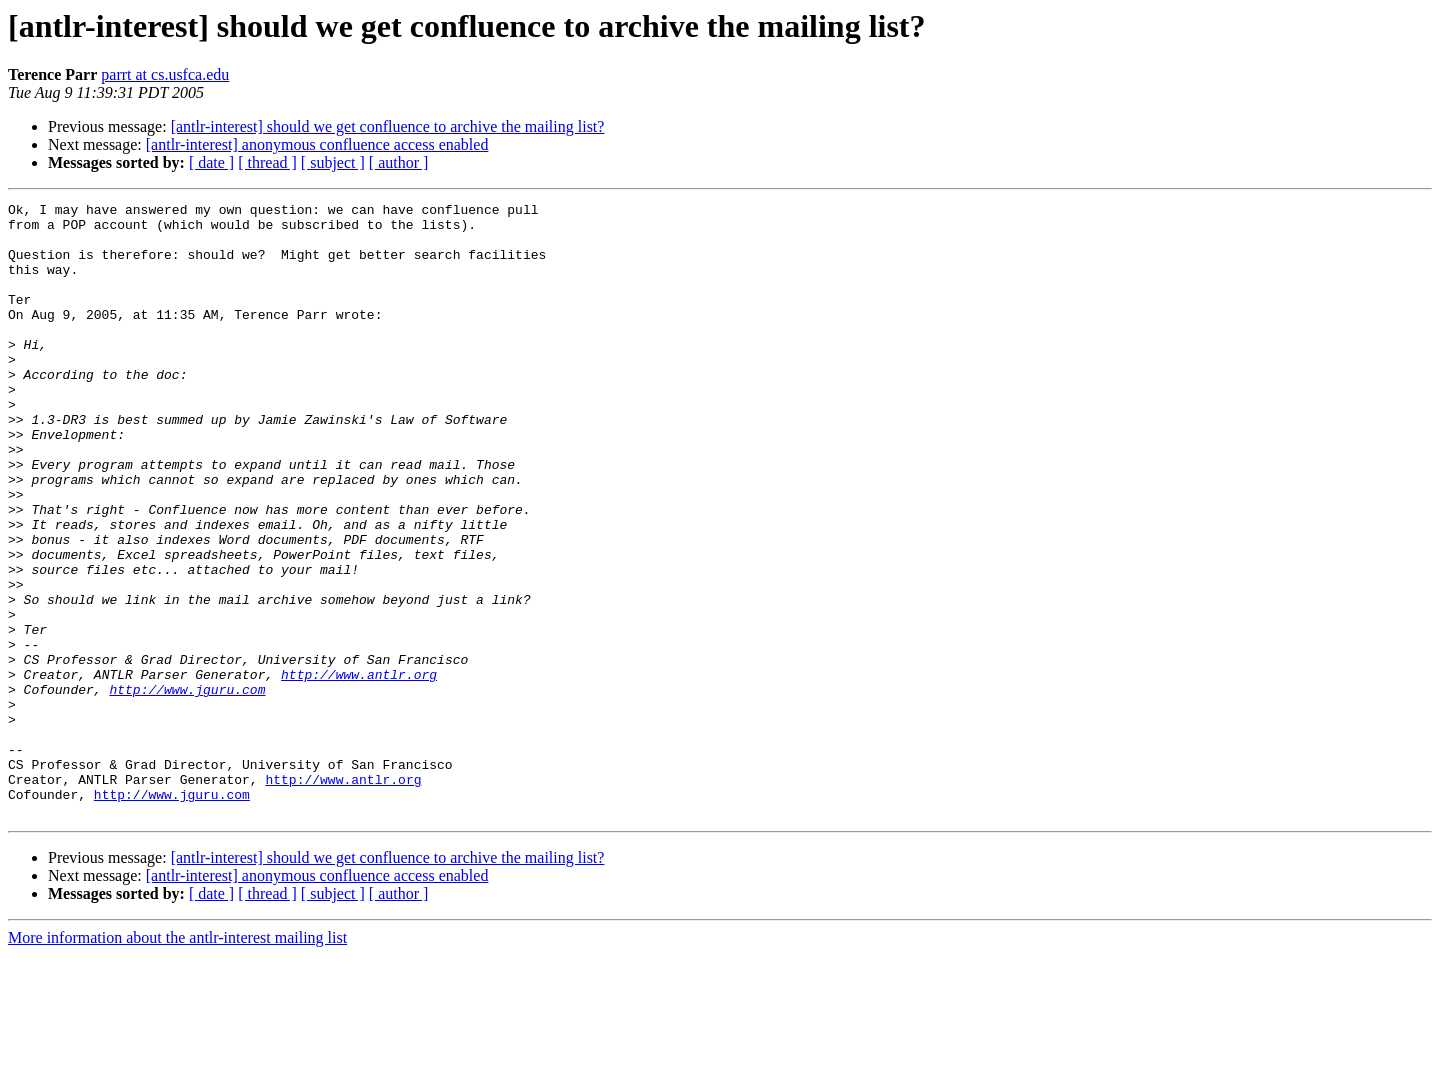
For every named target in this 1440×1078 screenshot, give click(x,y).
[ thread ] (267, 162)
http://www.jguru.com (187, 788)
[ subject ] (333, 162)
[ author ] (399, 162)
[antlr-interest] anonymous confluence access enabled (317, 144)
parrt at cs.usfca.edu (165, 74)
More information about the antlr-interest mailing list (177, 1060)
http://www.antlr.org (359, 770)
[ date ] (211, 162)
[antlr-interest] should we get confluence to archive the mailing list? (388, 126)
